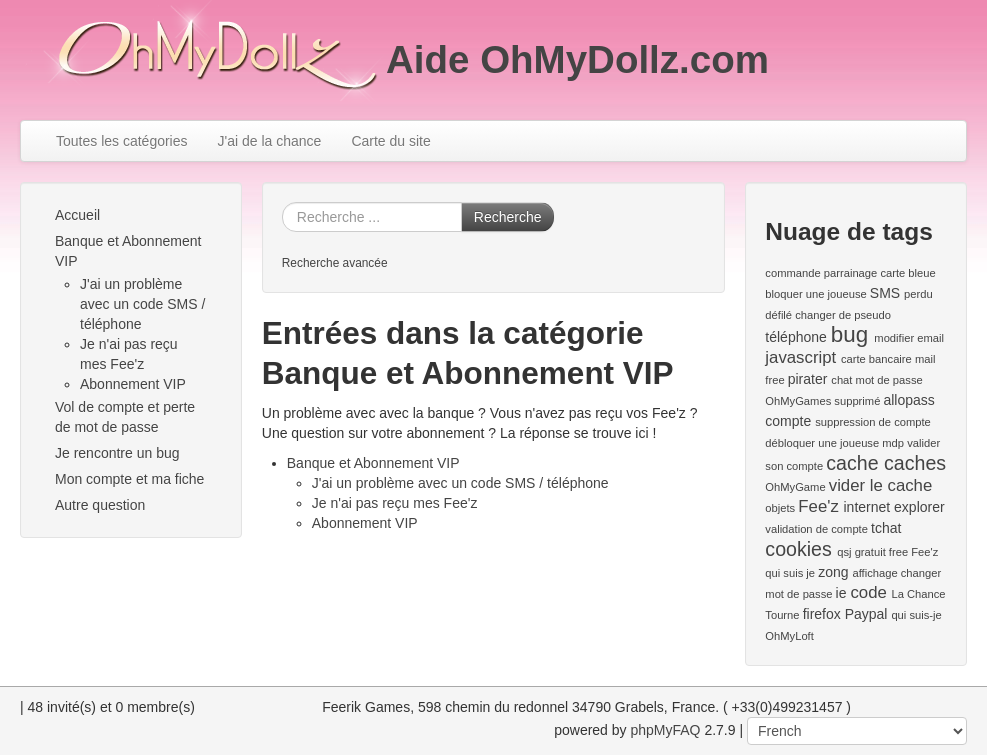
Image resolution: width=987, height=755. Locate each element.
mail (925, 359)
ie (841, 593)
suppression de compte (873, 422)
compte (788, 421)
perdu (918, 294)
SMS (885, 293)
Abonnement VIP (133, 384)
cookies (798, 549)
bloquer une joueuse (815, 294)
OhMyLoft (789, 636)
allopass (908, 400)
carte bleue (907, 273)
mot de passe (889, 380)
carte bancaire (876, 359)
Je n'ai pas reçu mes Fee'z (395, 503)
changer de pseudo (843, 315)
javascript (800, 357)
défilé (778, 315)
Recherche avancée (335, 263)
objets (780, 508)
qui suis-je (916, 615)
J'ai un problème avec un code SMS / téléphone (142, 304)
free (774, 380)
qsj (844, 552)
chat (841, 380)
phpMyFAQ (665, 730)
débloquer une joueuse (822, 443)
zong (833, 572)
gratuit (870, 552)
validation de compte (816, 529)
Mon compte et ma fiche (129, 479)
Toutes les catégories (122, 141)
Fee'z (818, 506)
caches (915, 463)
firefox (822, 614)
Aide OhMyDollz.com (577, 59)
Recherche (508, 217)
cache (852, 463)
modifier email (909, 338)
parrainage (851, 273)
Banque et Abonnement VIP (128, 251)
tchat (886, 528)
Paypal (866, 614)
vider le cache (881, 485)
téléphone (796, 337)
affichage (874, 573)
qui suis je (790, 573)
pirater (808, 379)
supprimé (857, 401)
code (868, 592)
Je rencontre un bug (117, 453)
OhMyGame (795, 487)
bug (849, 334)
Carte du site (390, 141)
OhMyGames (798, 401)
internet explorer (893, 507)
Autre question (100, 505)
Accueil (77, 215)
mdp (893, 443)
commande (792, 273)
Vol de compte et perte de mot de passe (125, 417)
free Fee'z (913, 552)
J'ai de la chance (270, 141)
